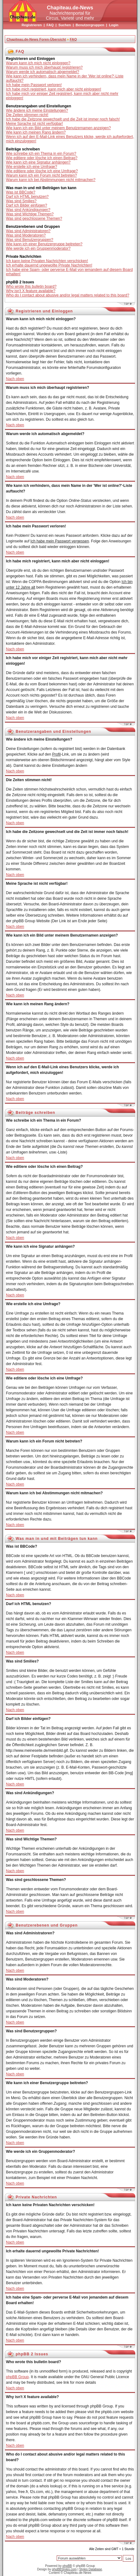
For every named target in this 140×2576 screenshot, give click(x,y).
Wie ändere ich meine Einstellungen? (37, 110)
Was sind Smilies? (21, 201)
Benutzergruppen (90, 25)
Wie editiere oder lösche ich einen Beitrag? (41, 158)
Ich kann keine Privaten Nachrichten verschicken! (47, 261)
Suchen (65, 25)
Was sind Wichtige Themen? (30, 214)
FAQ (50, 25)
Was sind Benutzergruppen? (29, 240)
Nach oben (15, 379)
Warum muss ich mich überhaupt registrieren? (44, 67)
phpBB (67, 2566)
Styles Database (90, 2569)
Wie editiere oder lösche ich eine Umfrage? (42, 171)
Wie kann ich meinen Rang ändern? (36, 132)
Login (113, 25)
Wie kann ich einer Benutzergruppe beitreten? (44, 244)
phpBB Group (17, 2377)
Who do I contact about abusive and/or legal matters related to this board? (67, 295)
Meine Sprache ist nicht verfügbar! (34, 123)
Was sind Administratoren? (28, 231)
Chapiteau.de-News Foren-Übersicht (36, 39)
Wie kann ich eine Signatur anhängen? (38, 162)
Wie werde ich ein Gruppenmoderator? (38, 248)
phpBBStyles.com (64, 2569)
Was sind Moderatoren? (26, 235)
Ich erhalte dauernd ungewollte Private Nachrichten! (49, 265)
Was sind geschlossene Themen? (34, 218)
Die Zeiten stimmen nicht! (27, 115)
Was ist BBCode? (20, 192)
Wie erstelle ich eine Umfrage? (31, 166)
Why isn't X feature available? (30, 291)
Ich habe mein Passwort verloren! (34, 85)
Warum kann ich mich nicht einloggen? (38, 63)
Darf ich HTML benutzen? (27, 196)
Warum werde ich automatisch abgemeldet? (42, 72)
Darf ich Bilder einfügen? (26, 205)
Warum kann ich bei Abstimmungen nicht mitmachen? (51, 180)
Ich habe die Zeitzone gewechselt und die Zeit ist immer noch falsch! (63, 119)
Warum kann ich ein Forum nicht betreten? (41, 175)
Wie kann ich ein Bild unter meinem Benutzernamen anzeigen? (58, 128)
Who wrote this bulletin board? (31, 286)
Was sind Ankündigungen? (28, 210)
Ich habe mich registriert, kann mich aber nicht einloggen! (53, 89)
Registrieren (32, 25)
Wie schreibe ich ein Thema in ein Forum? (41, 153)
